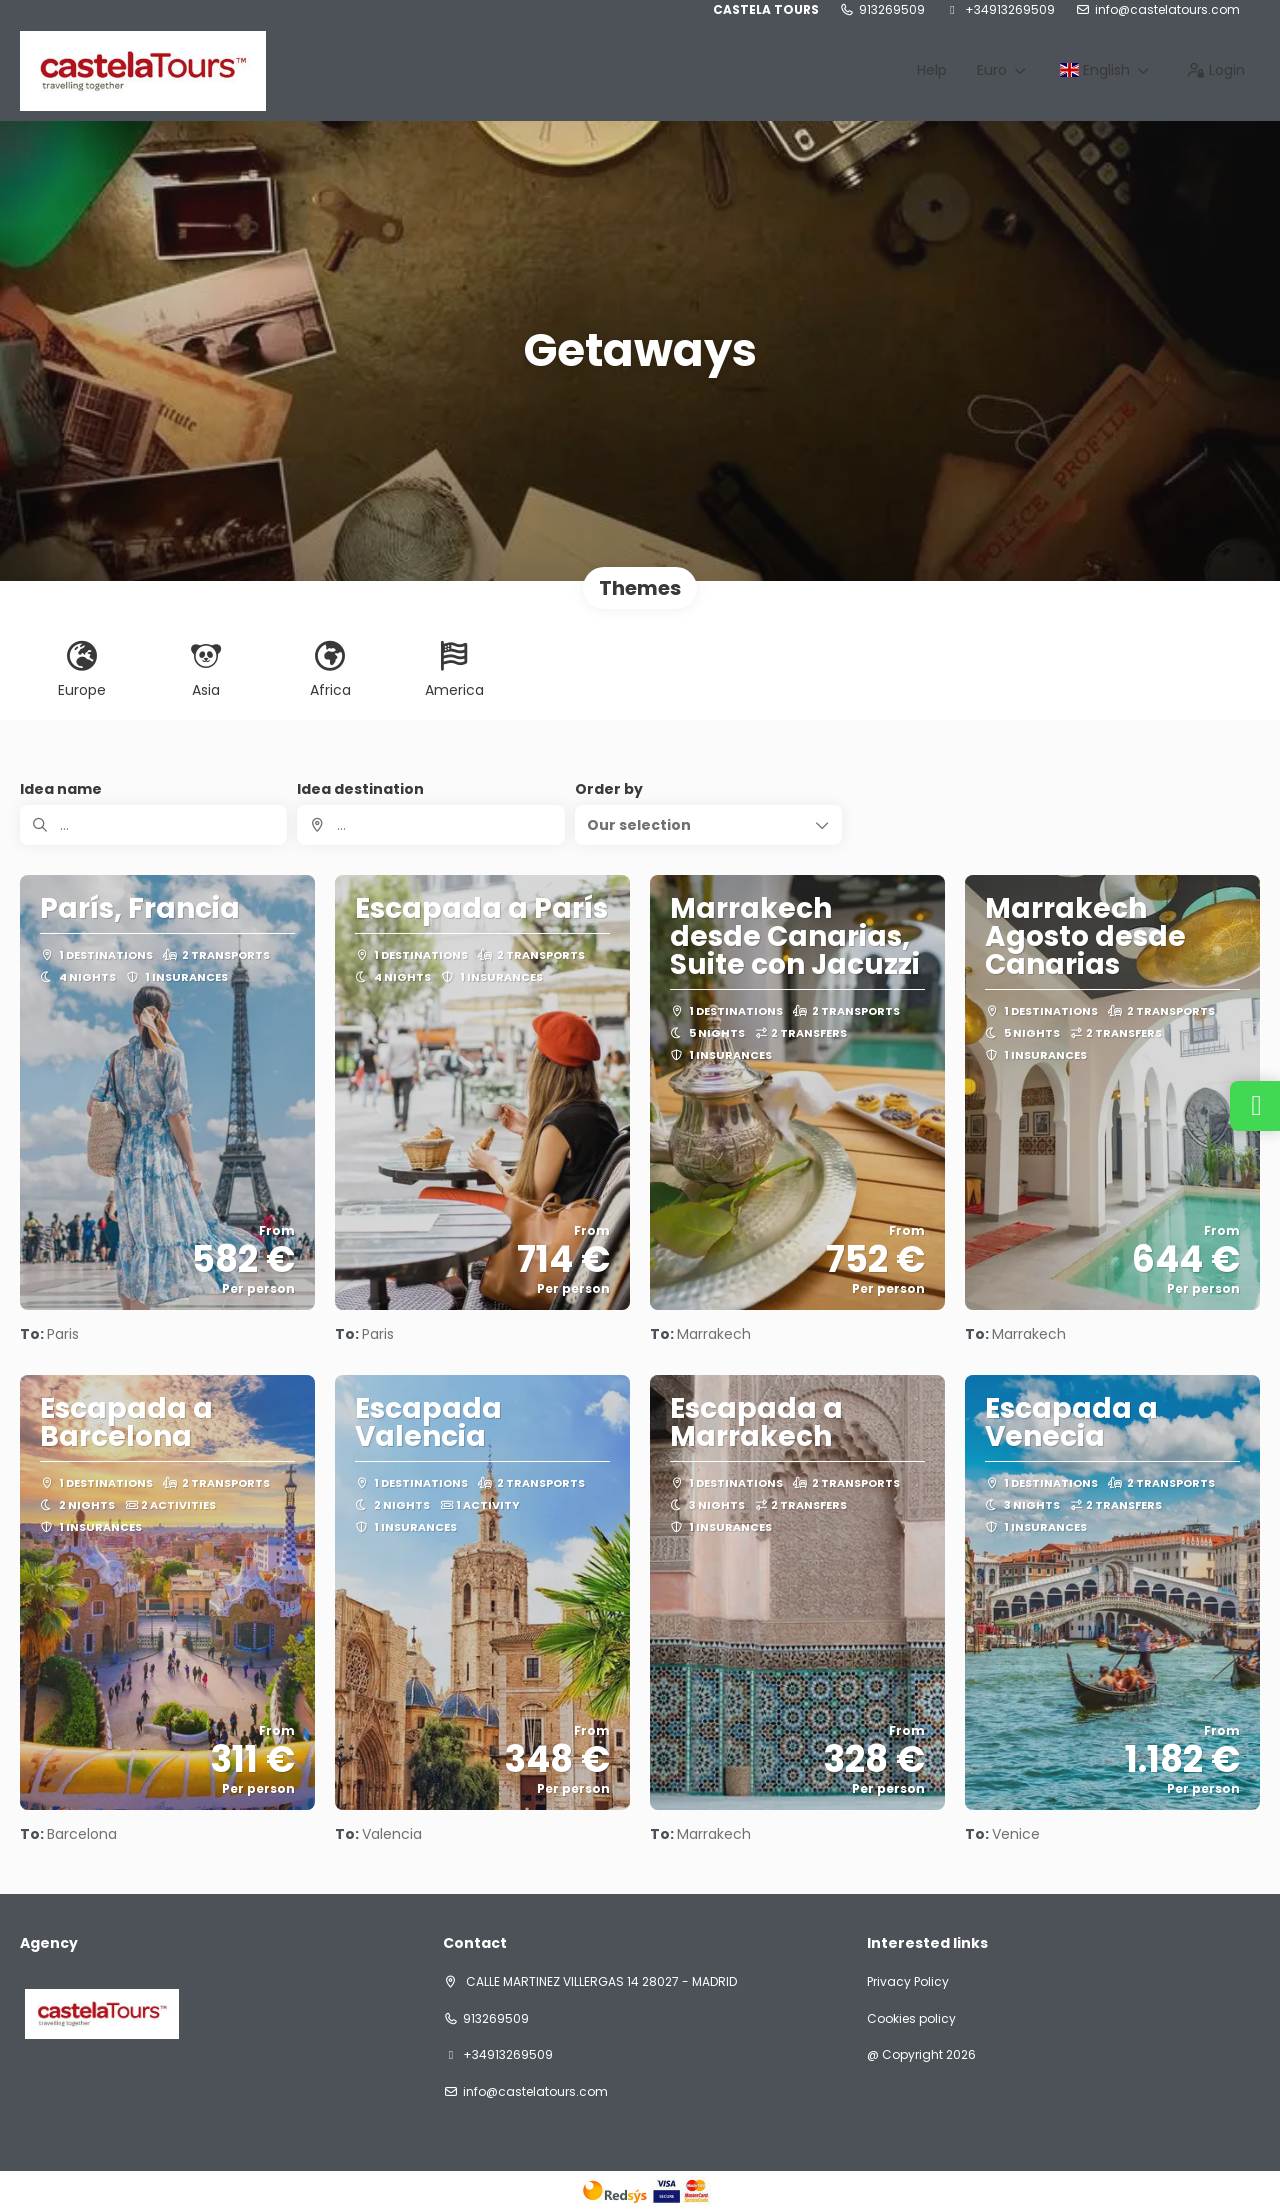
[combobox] (430, 825)
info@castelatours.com (1167, 10)
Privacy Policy (908, 1982)
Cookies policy (911, 2019)
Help (932, 70)
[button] (708, 825)
